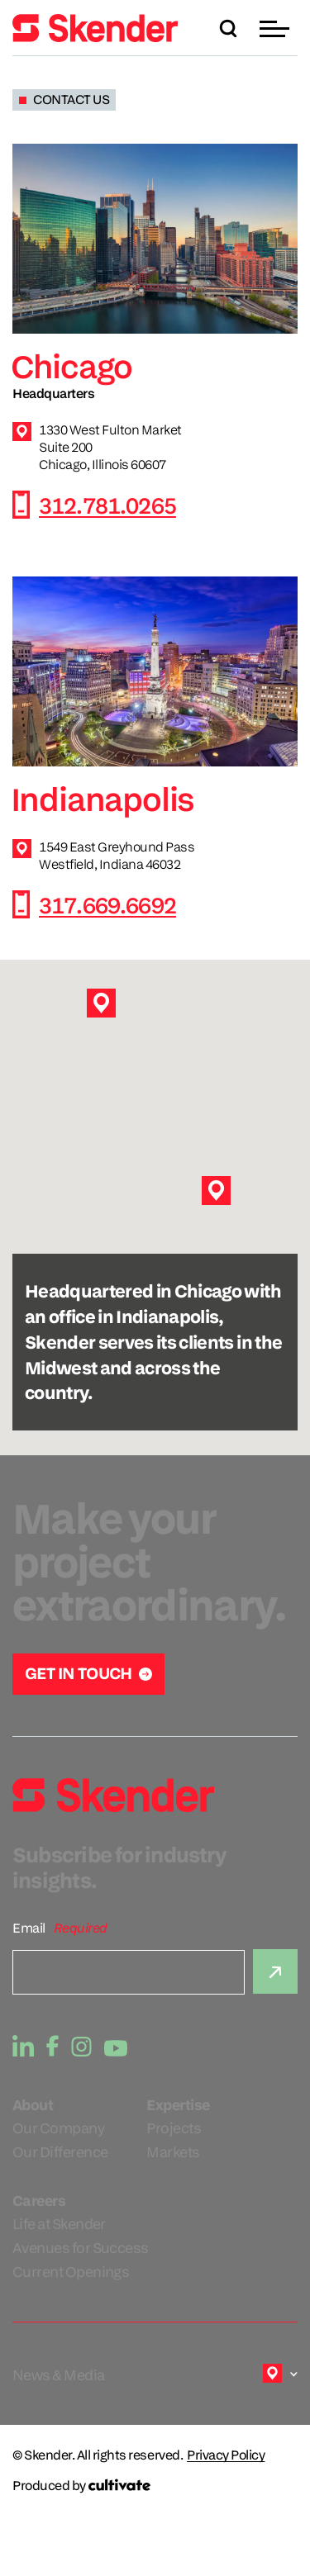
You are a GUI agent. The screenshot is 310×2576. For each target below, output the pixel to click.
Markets (172, 2152)
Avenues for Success (80, 2247)
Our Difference (59, 2152)
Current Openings (70, 2271)
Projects (173, 2128)
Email (28, 1928)
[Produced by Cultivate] (155, 2485)
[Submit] (275, 1971)
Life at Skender (59, 2223)
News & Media (58, 2375)
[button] (276, 28)
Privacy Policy (226, 2455)
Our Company (58, 2128)
